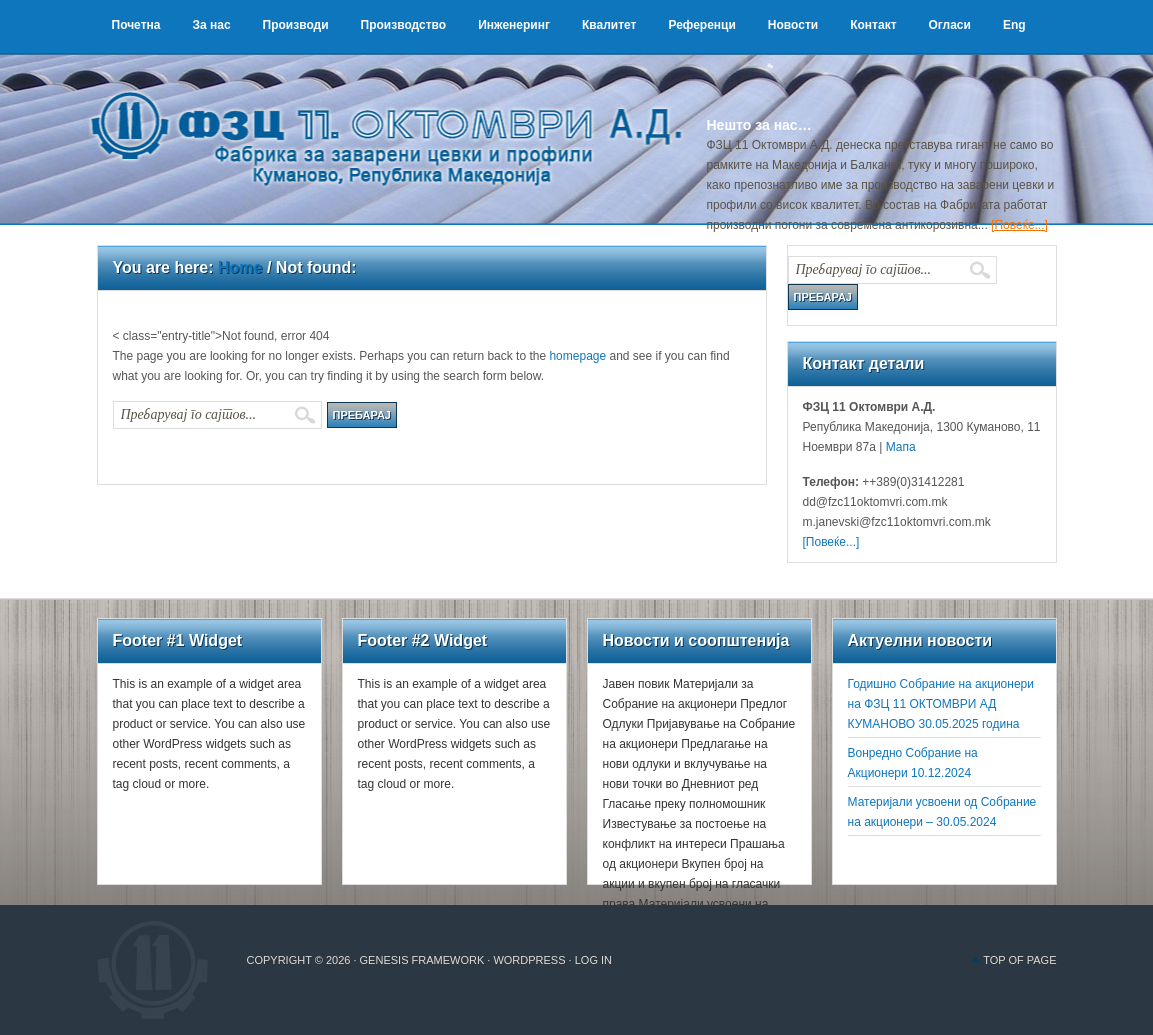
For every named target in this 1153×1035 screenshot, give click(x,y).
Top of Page (1019, 960)
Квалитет (609, 25)
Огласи (950, 25)
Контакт (873, 25)
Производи (296, 25)
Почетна (136, 25)
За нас (211, 25)
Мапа (898, 447)
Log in (593, 960)
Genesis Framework (422, 960)
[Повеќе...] (1019, 225)
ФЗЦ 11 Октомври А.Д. (397, 115)
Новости (793, 25)
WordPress (529, 960)
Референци (701, 25)
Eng (1014, 25)
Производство (404, 25)
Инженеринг (514, 25)
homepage (577, 356)
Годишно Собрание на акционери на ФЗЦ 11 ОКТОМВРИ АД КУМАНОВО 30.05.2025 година (941, 704)
